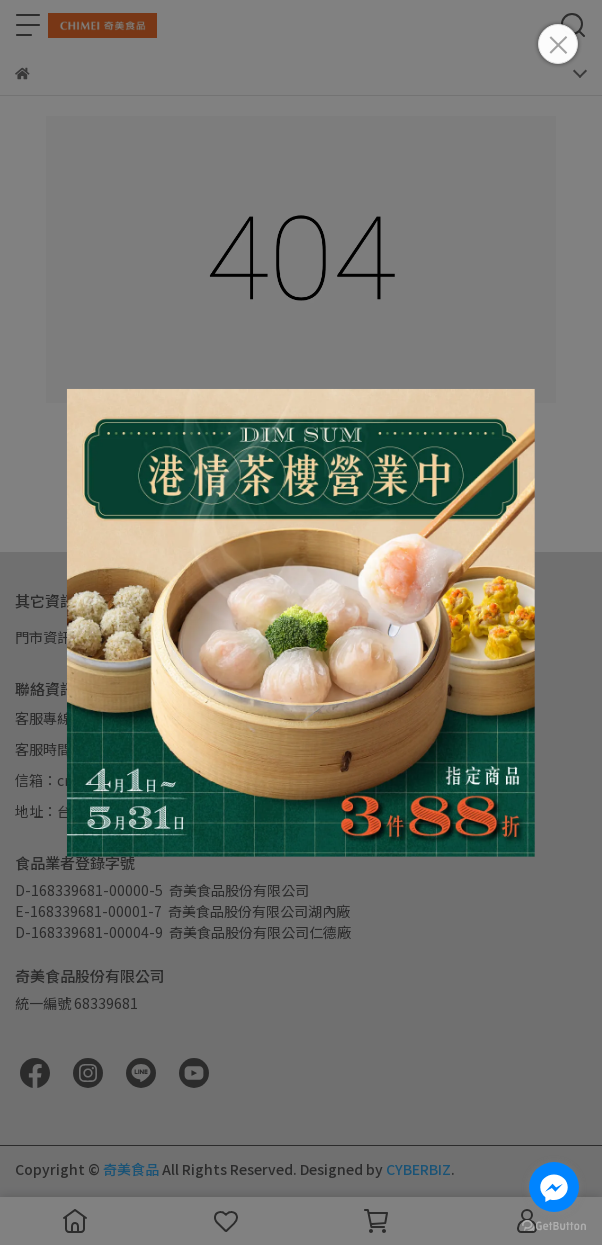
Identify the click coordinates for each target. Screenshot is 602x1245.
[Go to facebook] (554, 1187)
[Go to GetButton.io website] (554, 1225)
